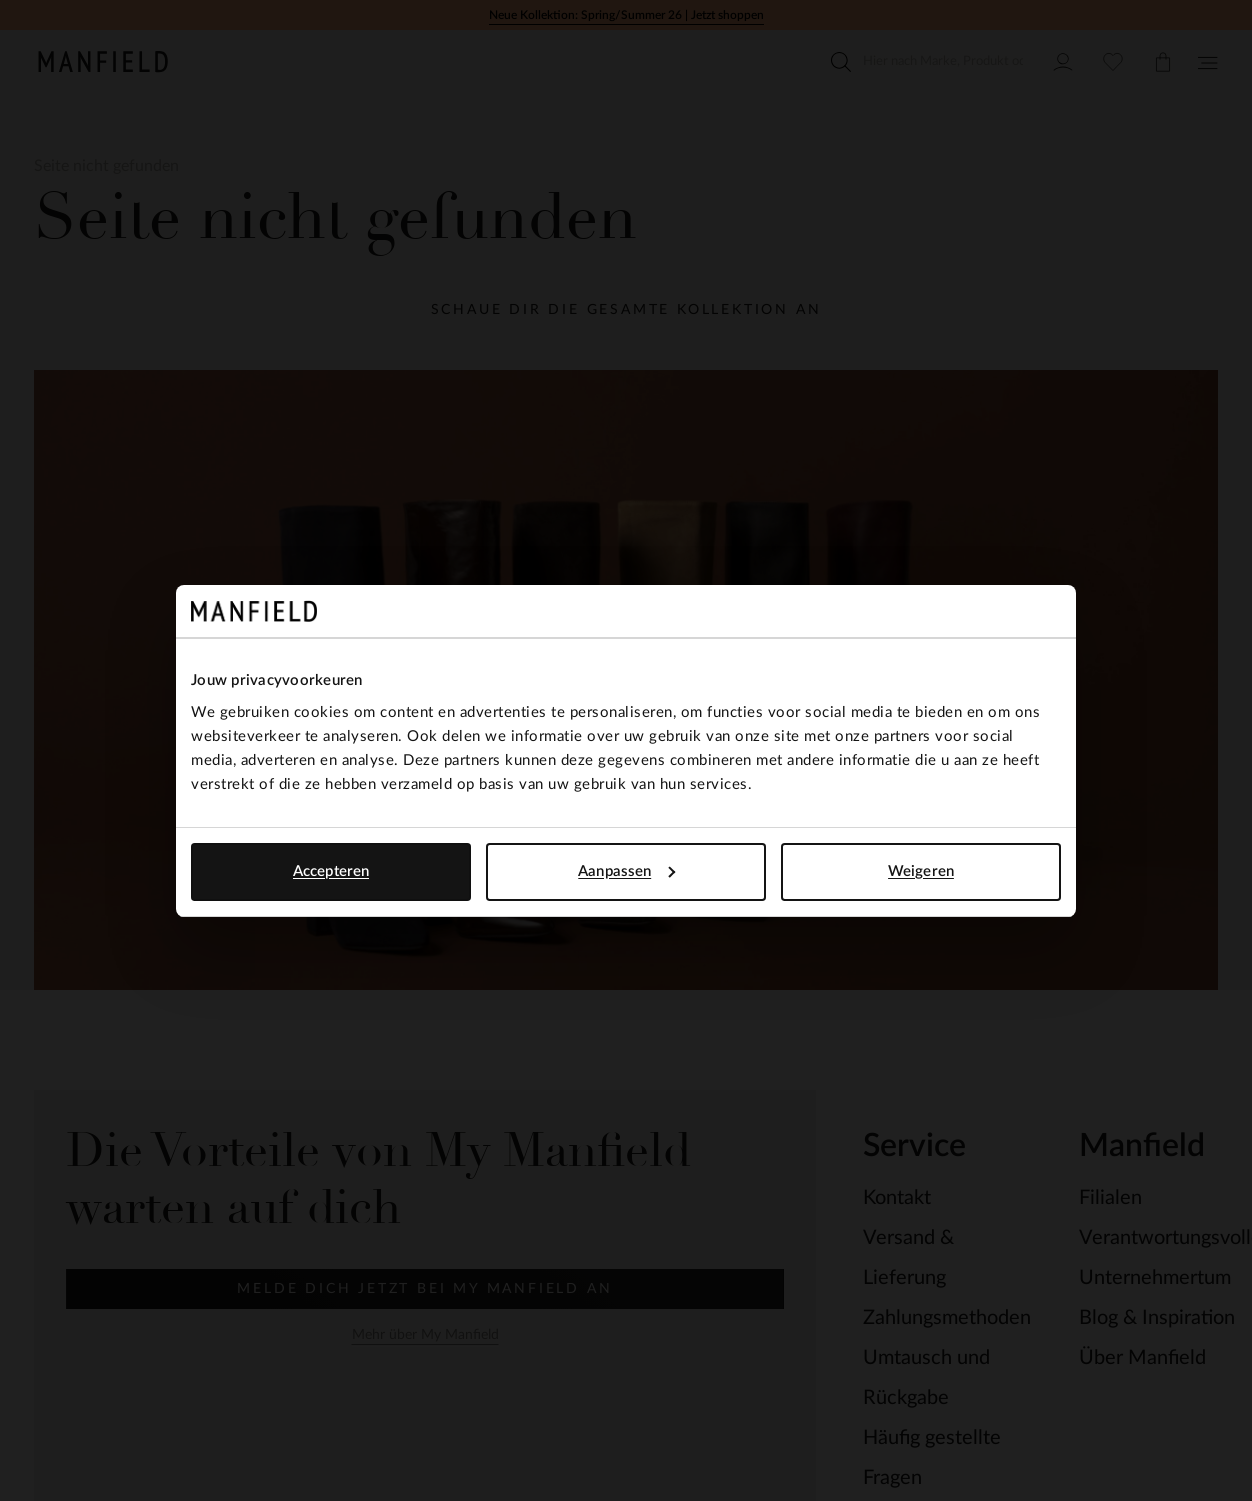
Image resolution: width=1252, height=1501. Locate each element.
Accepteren (331, 871)
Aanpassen (626, 871)
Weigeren (921, 871)
